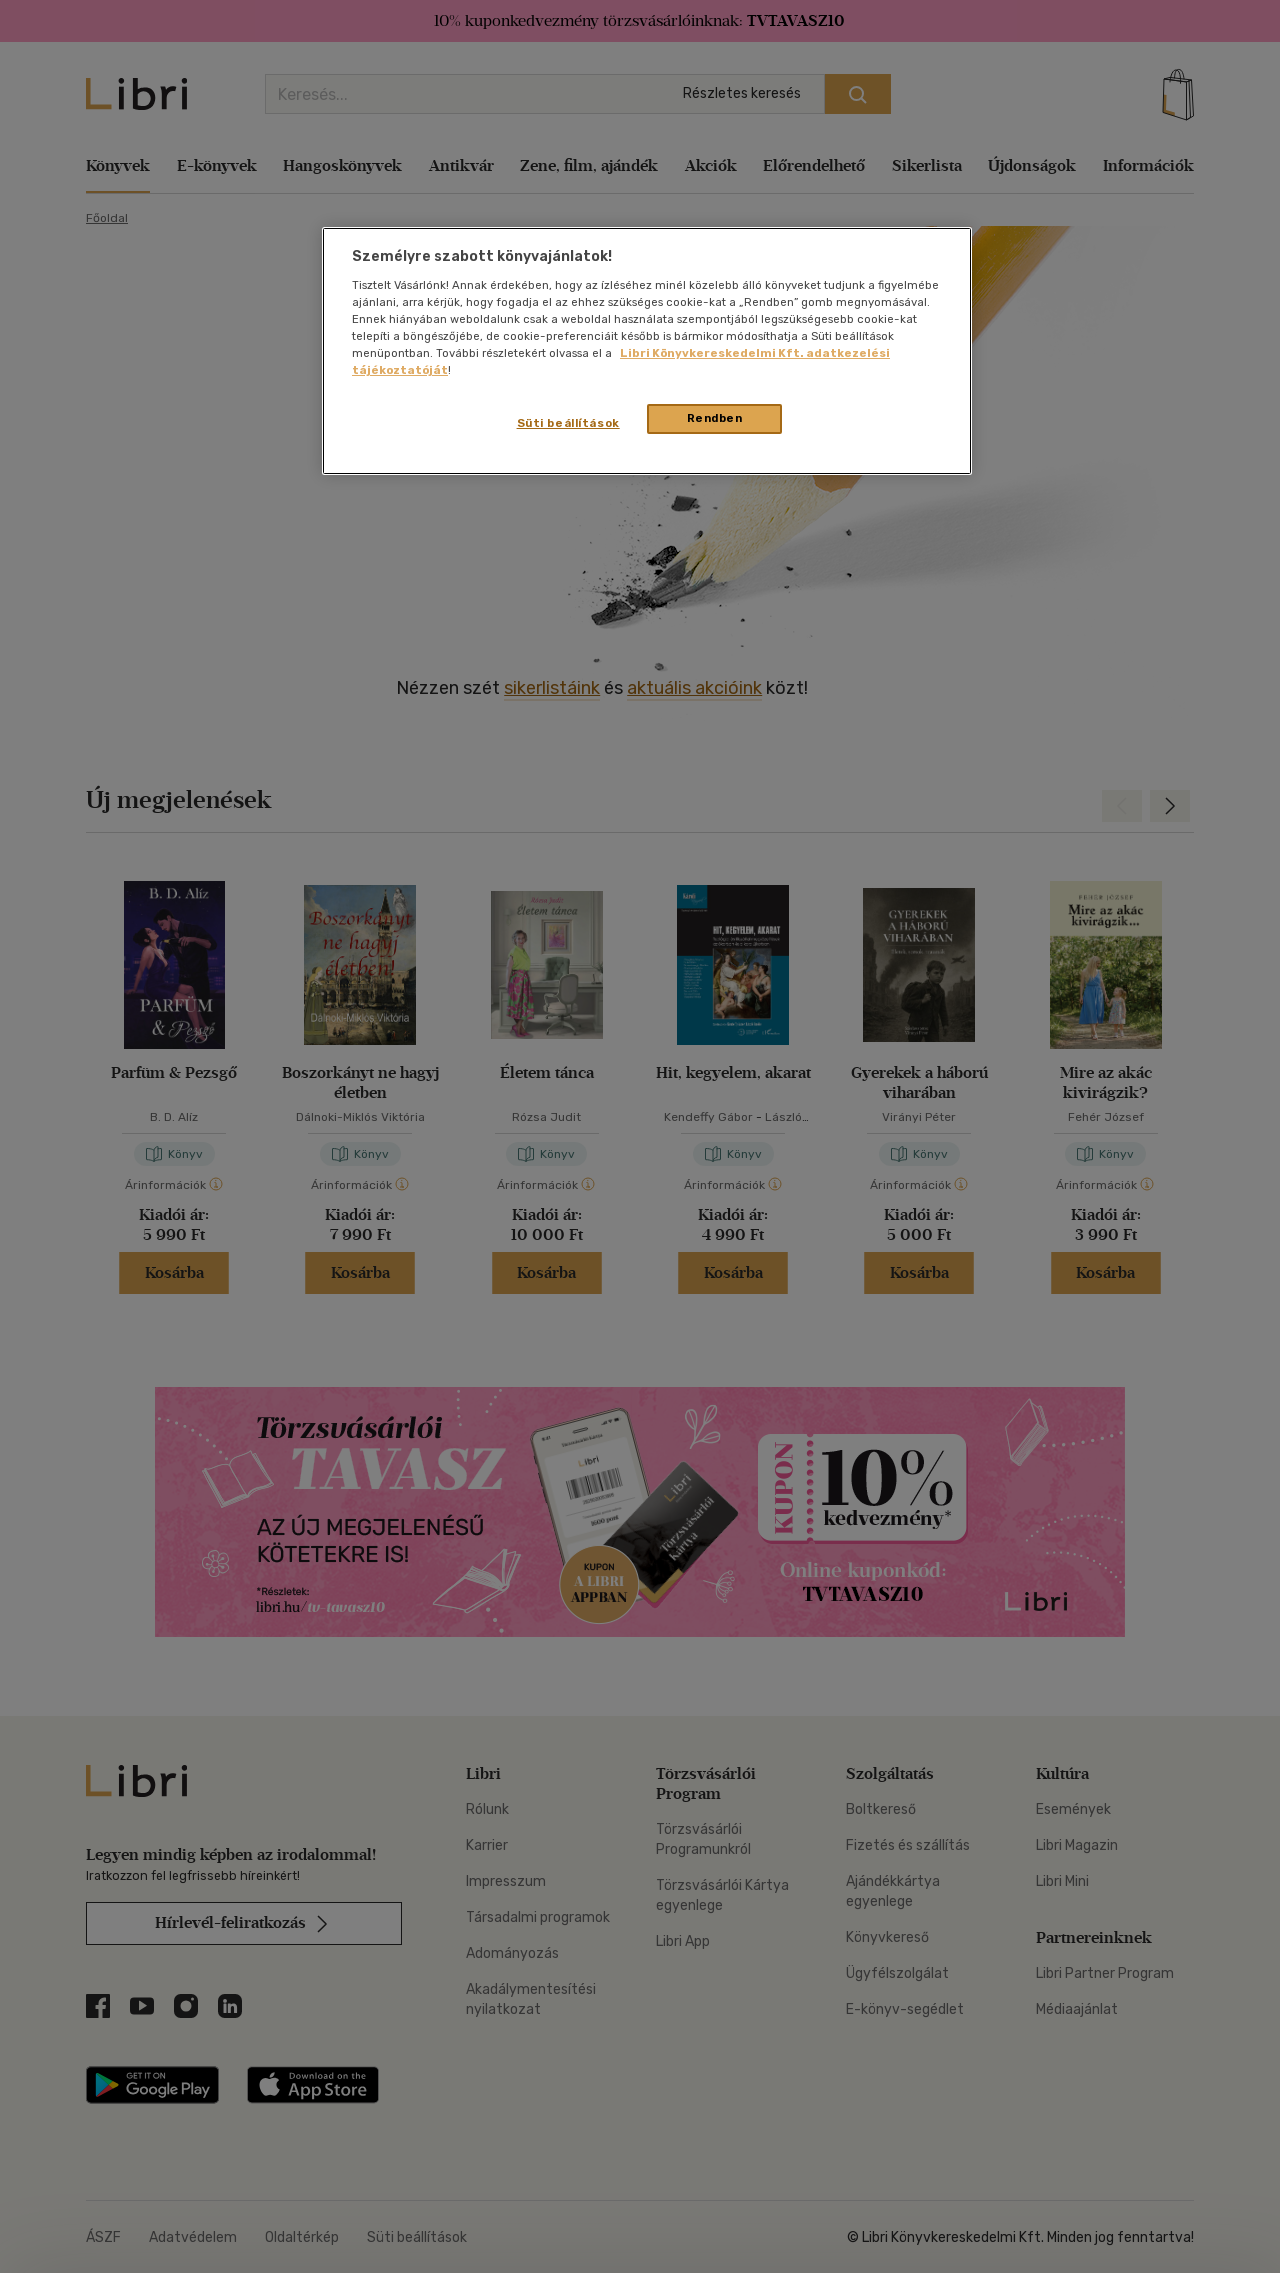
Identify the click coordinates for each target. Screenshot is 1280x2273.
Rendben (715, 418)
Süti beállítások (568, 423)
